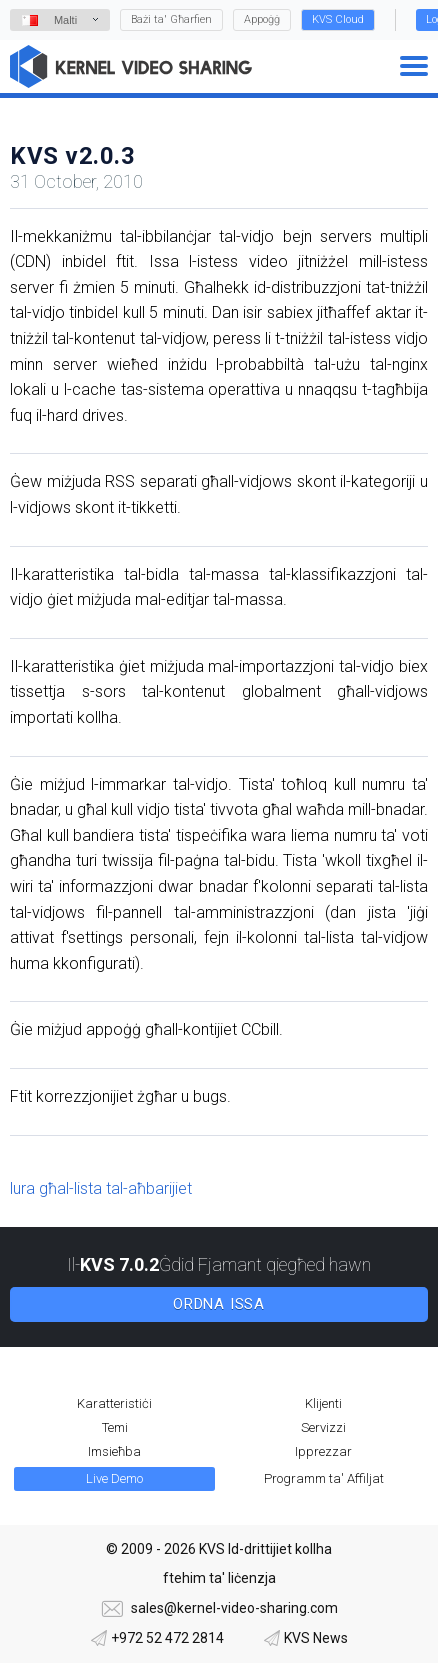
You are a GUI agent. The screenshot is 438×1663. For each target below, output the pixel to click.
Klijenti (323, 1403)
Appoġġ (262, 19)
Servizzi (323, 1427)
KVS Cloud (338, 19)
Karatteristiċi (114, 1403)
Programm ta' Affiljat (324, 1478)
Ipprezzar (323, 1451)
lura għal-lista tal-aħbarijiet (101, 1188)
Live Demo (114, 1478)
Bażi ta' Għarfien (171, 19)
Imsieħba (114, 1451)
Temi (115, 1427)
